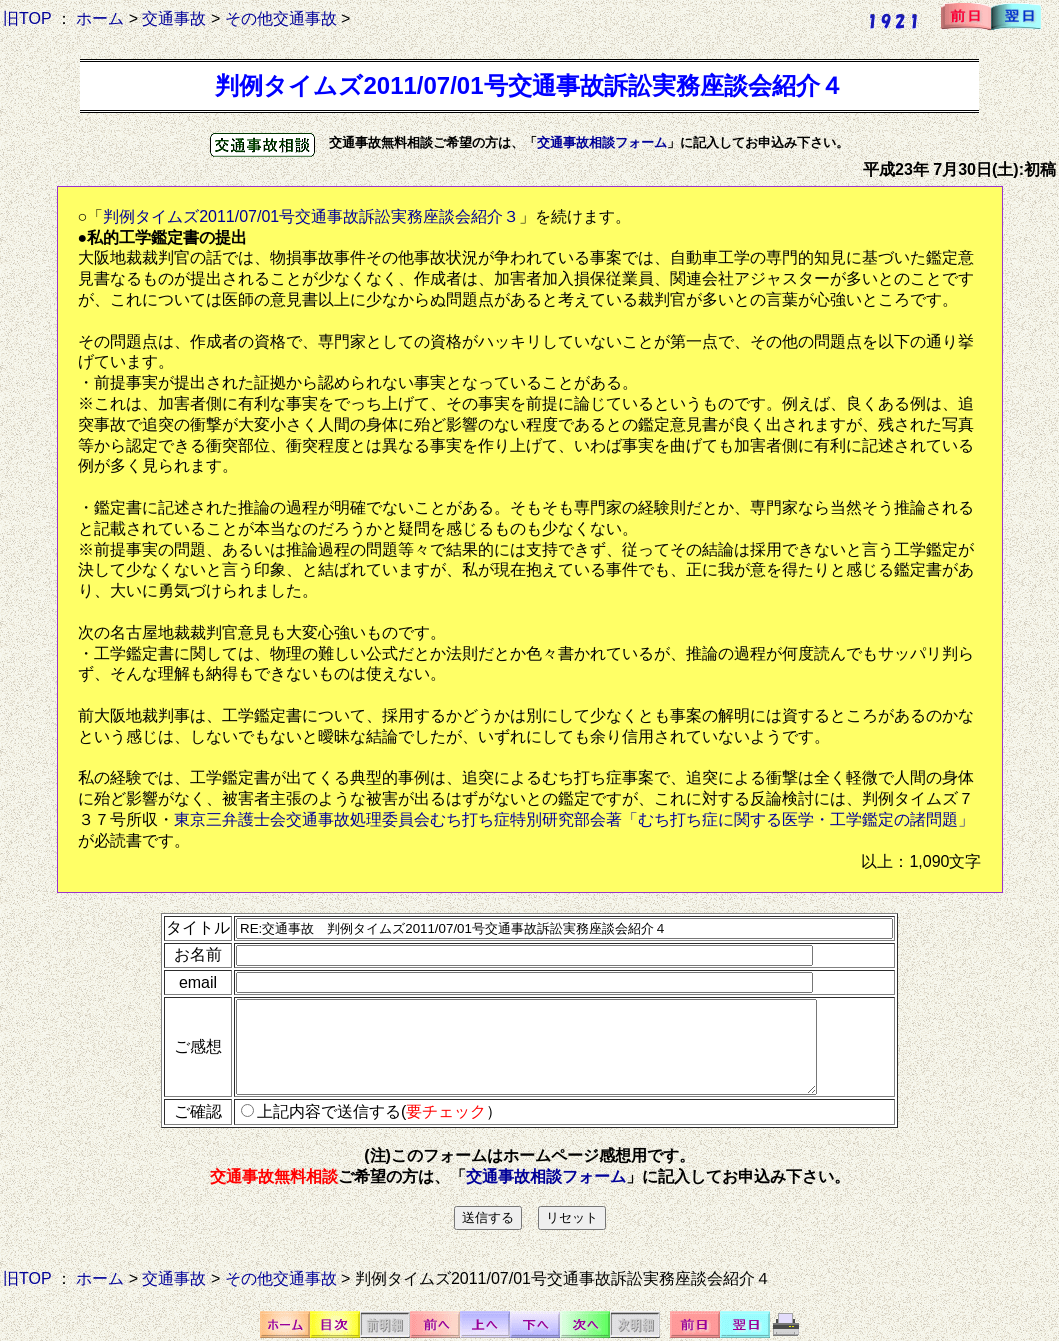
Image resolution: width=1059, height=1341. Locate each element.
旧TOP (27, 18)
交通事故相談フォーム (602, 142)
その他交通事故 (281, 18)
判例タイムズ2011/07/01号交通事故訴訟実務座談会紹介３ (311, 216)
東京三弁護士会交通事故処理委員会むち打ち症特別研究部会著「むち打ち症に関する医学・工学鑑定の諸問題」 (574, 819)
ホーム (100, 18)
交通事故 (174, 18)
